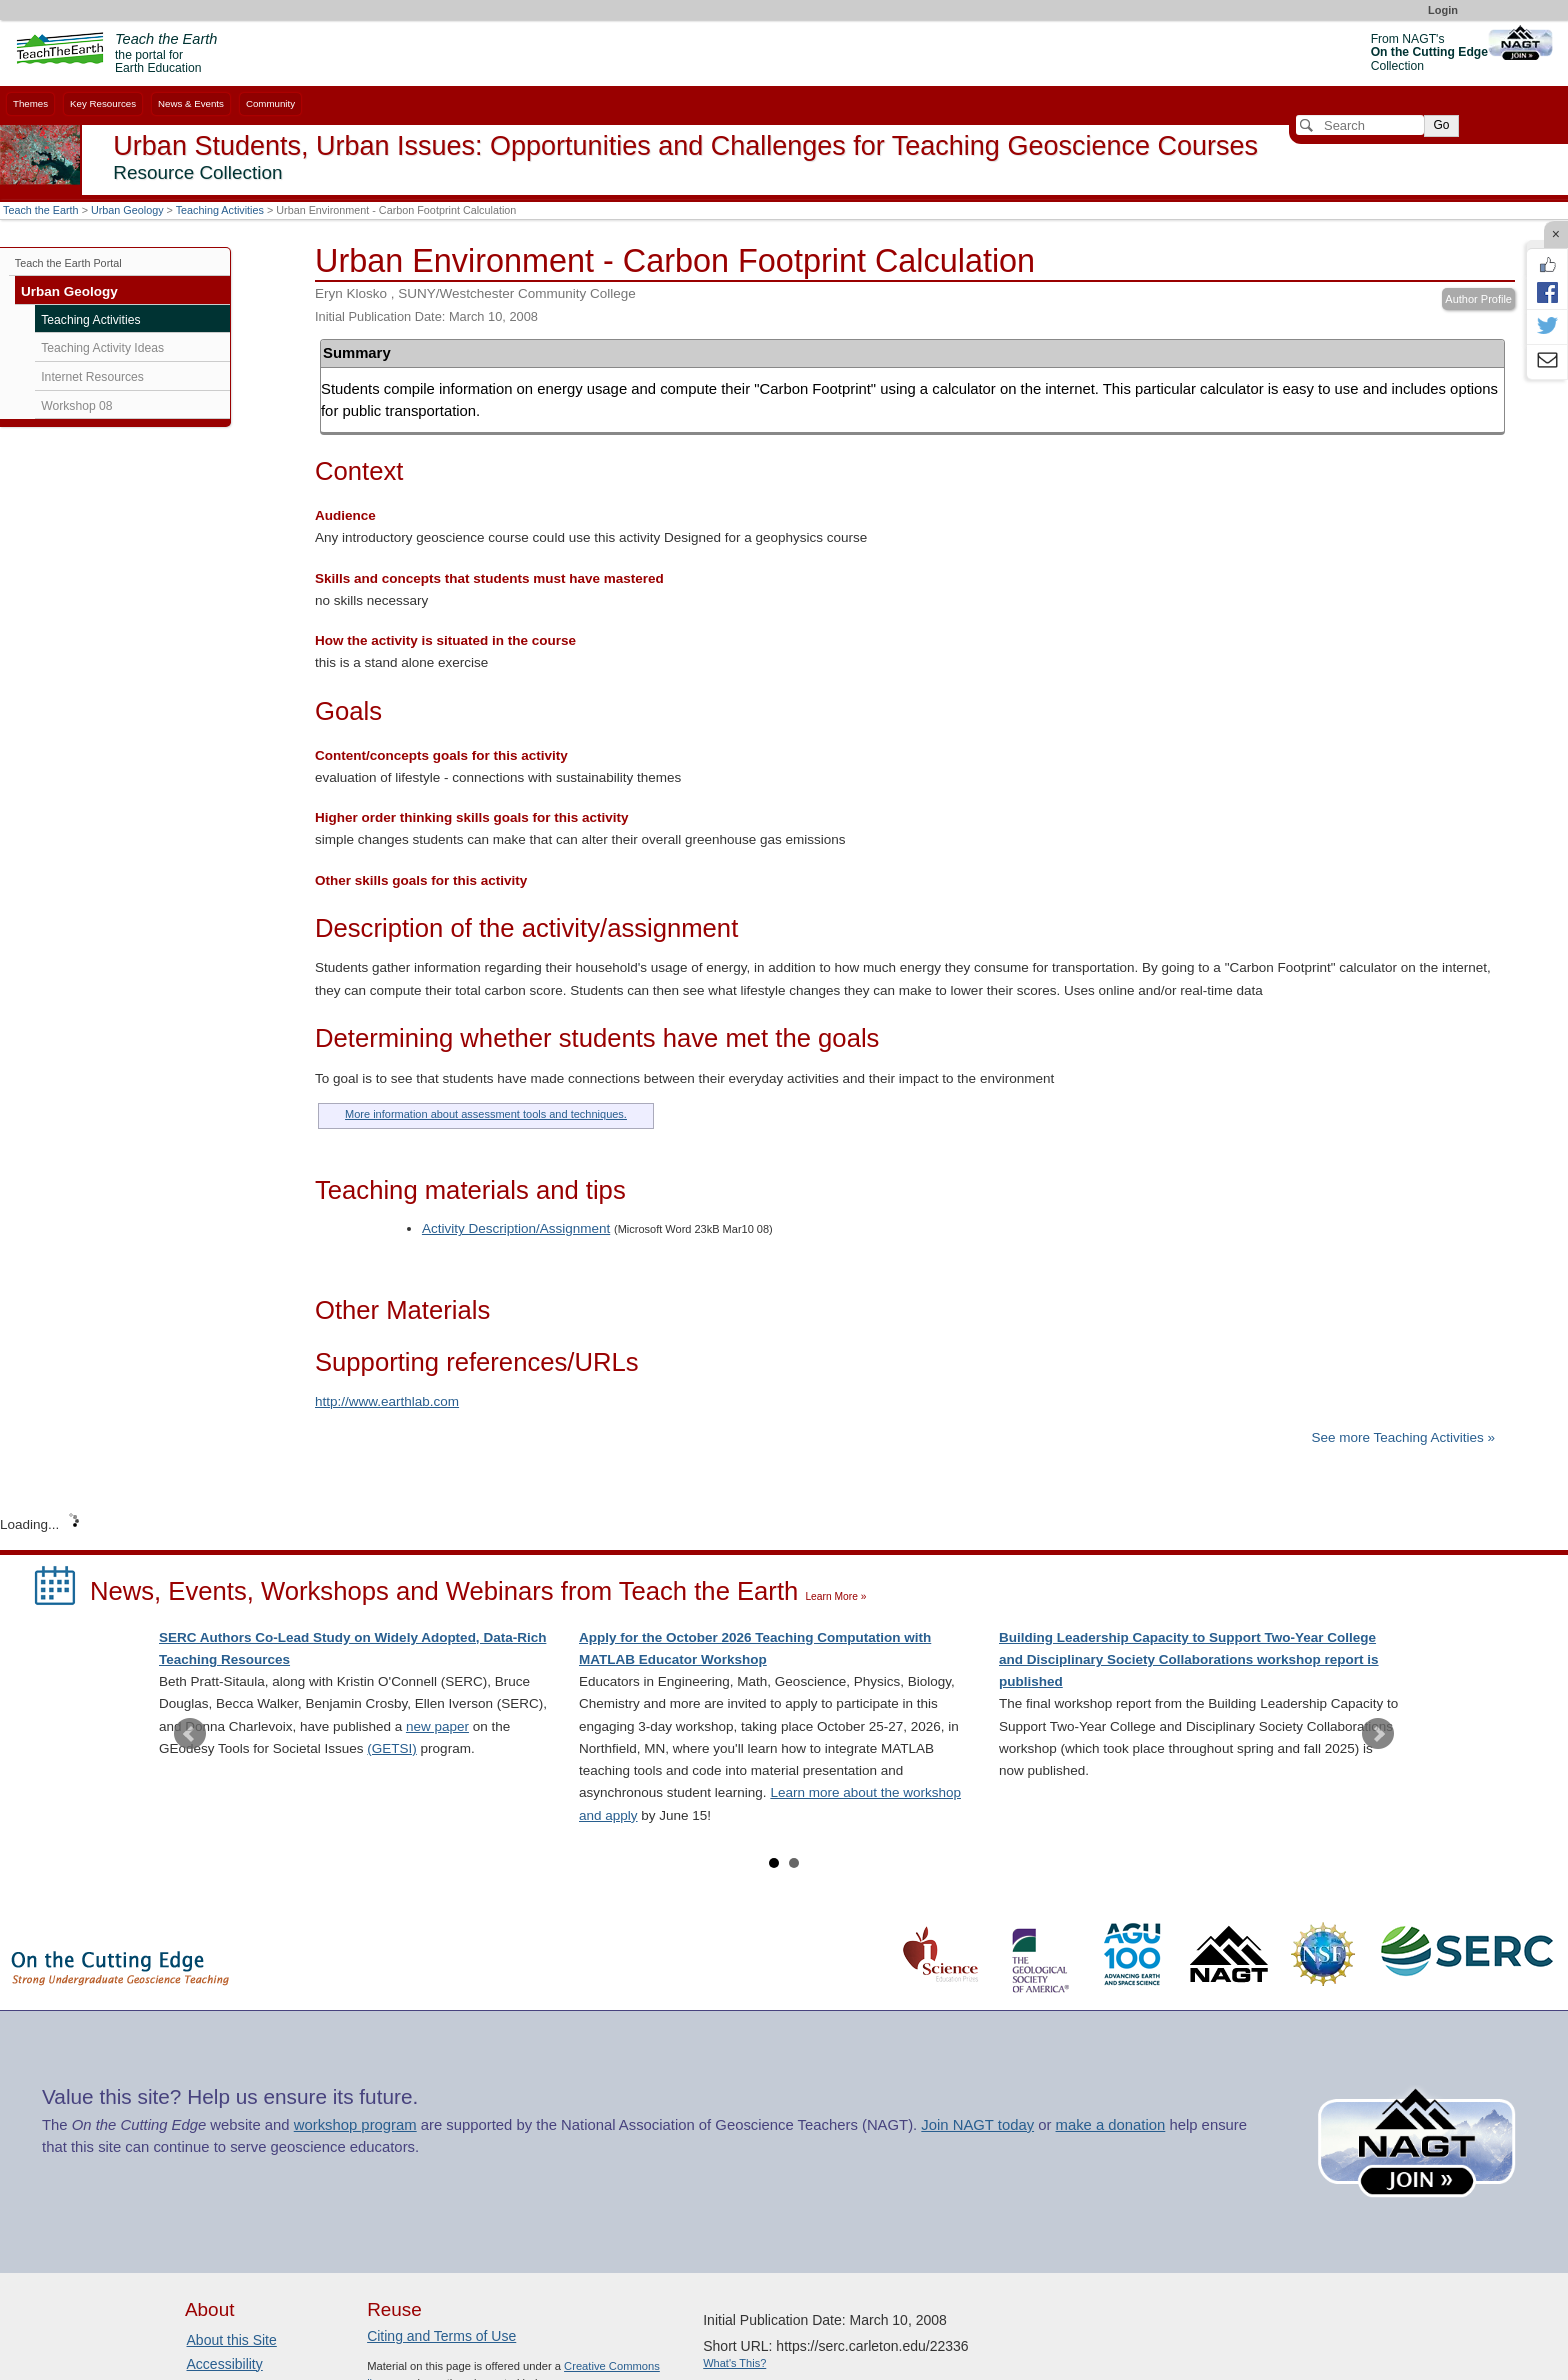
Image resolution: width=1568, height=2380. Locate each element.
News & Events (191, 103)
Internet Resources (92, 377)
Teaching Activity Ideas (102, 348)
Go (1441, 125)
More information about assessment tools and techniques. (486, 1114)
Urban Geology (127, 210)
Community (270, 103)
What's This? (734, 2363)
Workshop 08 (76, 406)
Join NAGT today (977, 2125)
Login (1443, 10)
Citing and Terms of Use (441, 2336)
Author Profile (1478, 299)
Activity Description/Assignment (516, 1228)
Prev (190, 1734)
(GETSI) (392, 1748)
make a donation (1111, 2125)
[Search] (1360, 125)
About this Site (232, 2340)
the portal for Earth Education (166, 54)
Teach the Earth (41, 210)
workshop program (355, 2125)
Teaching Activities (220, 210)
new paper (437, 1726)
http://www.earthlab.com (387, 1401)
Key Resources (103, 103)
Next (1378, 1734)
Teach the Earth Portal (68, 263)
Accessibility (225, 2364)
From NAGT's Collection (1429, 52)
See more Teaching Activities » (1403, 1437)
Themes (30, 103)
